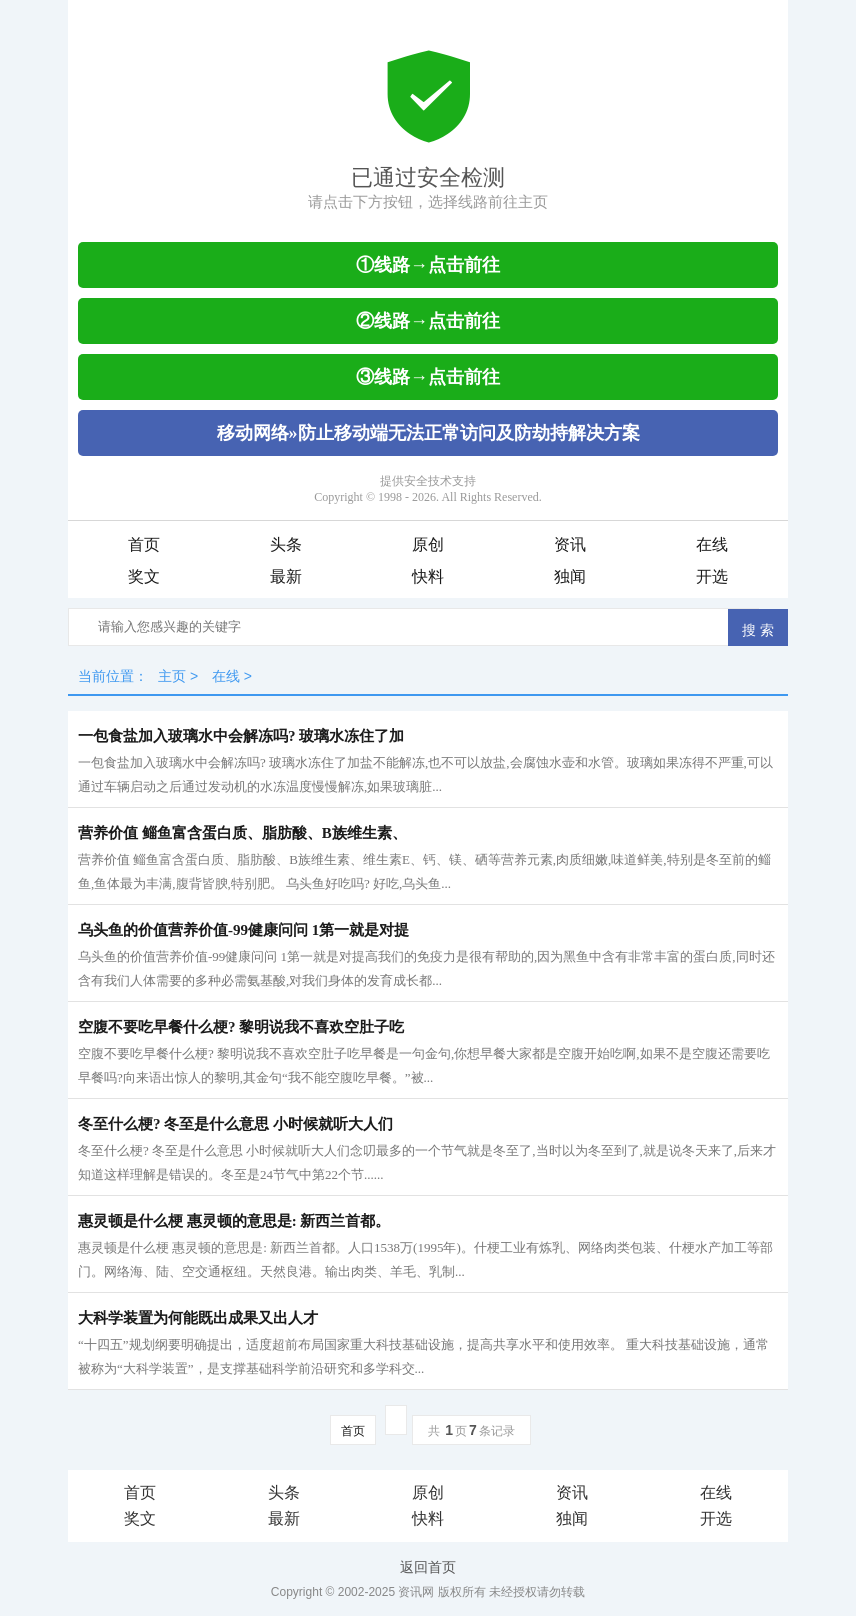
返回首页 (428, 1567)
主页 (172, 676)
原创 (428, 544)
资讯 (570, 544)
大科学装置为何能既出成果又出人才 (198, 1318)
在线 (712, 544)
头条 (286, 544)
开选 (712, 576)
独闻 (570, 576)
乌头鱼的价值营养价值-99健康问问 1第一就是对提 (243, 930)
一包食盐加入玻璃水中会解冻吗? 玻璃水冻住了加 (241, 736)
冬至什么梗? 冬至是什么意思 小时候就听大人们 (235, 1124)
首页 (144, 544)
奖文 (144, 576)
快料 (428, 576)
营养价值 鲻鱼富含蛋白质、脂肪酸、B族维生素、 (242, 833)
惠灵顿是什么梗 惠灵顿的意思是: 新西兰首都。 (234, 1221)
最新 (286, 576)
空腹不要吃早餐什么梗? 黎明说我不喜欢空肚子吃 (241, 1027)
